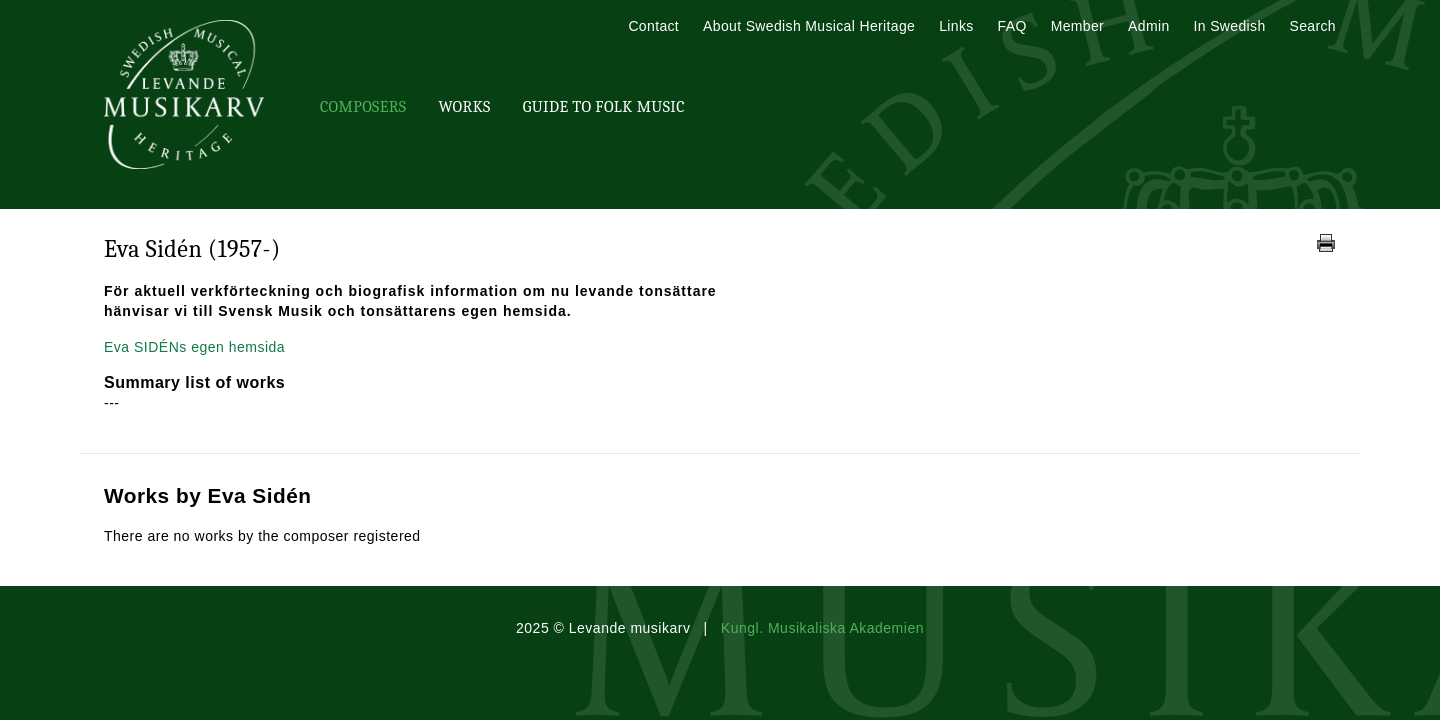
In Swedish (1230, 26)
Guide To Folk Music (604, 107)
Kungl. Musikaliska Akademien (822, 628)
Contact (653, 26)
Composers (363, 107)
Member (1077, 26)
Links (956, 26)
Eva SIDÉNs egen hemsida (194, 347)
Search (1313, 26)
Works (464, 107)
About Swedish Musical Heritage (809, 26)
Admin (1148, 26)
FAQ (1012, 26)
